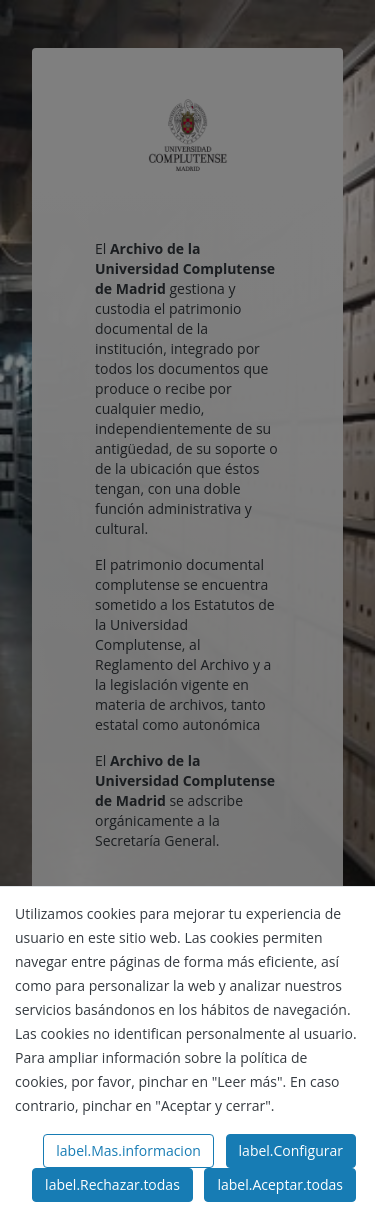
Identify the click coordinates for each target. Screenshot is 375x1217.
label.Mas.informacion (128, 1150)
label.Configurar (291, 1150)
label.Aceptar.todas (280, 1184)
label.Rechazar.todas (112, 1184)
